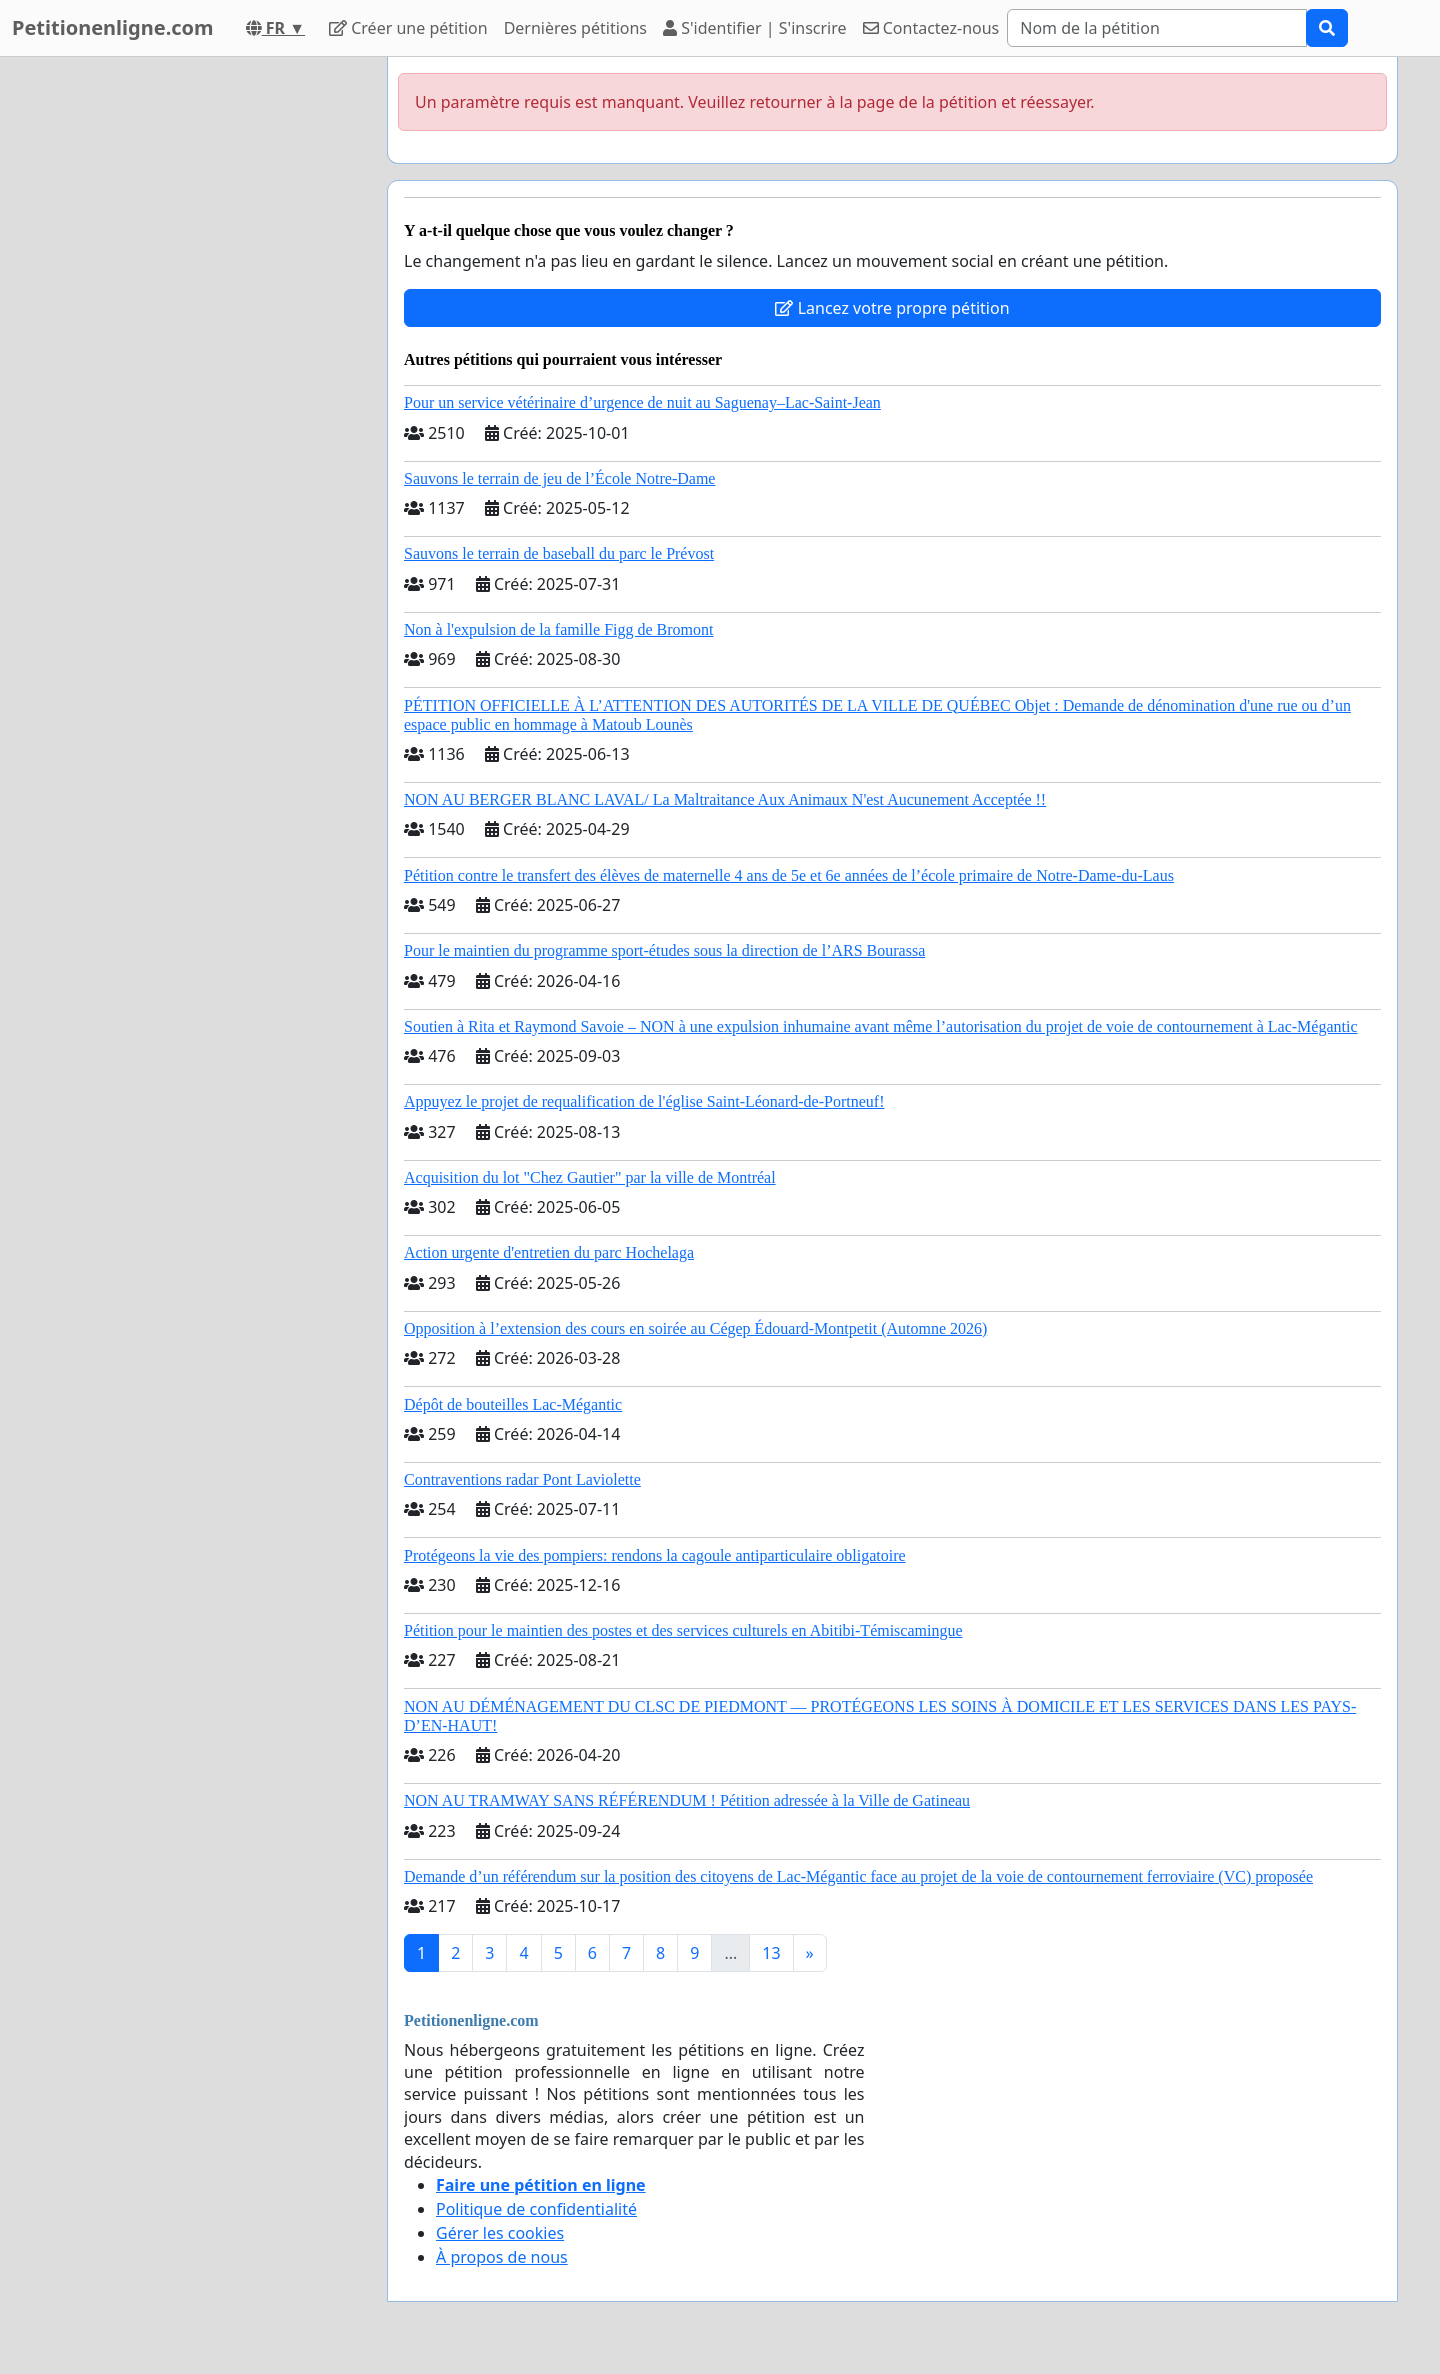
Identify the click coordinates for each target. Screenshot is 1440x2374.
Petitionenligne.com (113, 27)
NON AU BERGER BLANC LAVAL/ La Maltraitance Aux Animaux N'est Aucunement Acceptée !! (725, 799)
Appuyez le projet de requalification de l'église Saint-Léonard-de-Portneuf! (644, 1101)
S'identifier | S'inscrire (755, 28)
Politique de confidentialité (536, 2209)
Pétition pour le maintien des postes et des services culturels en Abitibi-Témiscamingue (683, 1630)
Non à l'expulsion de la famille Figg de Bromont (559, 629)
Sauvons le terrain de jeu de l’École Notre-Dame (559, 478)
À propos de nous (502, 2257)
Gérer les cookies (500, 2233)
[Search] (1157, 28)
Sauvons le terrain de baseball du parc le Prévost (559, 553)
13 (771, 1953)
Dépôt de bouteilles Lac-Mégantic (513, 1404)
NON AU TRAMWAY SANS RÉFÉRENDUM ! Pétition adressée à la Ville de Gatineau (687, 1800)
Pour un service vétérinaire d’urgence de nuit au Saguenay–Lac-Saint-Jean (642, 402)
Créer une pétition (408, 28)
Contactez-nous (931, 28)
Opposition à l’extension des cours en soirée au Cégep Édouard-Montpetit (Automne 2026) (695, 1328)
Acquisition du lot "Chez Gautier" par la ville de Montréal (590, 1177)
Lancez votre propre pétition (892, 308)
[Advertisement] (192, 357)
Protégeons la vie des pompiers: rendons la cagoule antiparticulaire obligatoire (655, 1555)
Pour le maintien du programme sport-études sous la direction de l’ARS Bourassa (664, 950)
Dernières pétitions (575, 28)
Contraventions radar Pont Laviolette (522, 1479)
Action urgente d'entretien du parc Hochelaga (549, 1252)
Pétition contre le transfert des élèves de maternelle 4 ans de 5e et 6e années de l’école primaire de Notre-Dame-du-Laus (789, 875)
